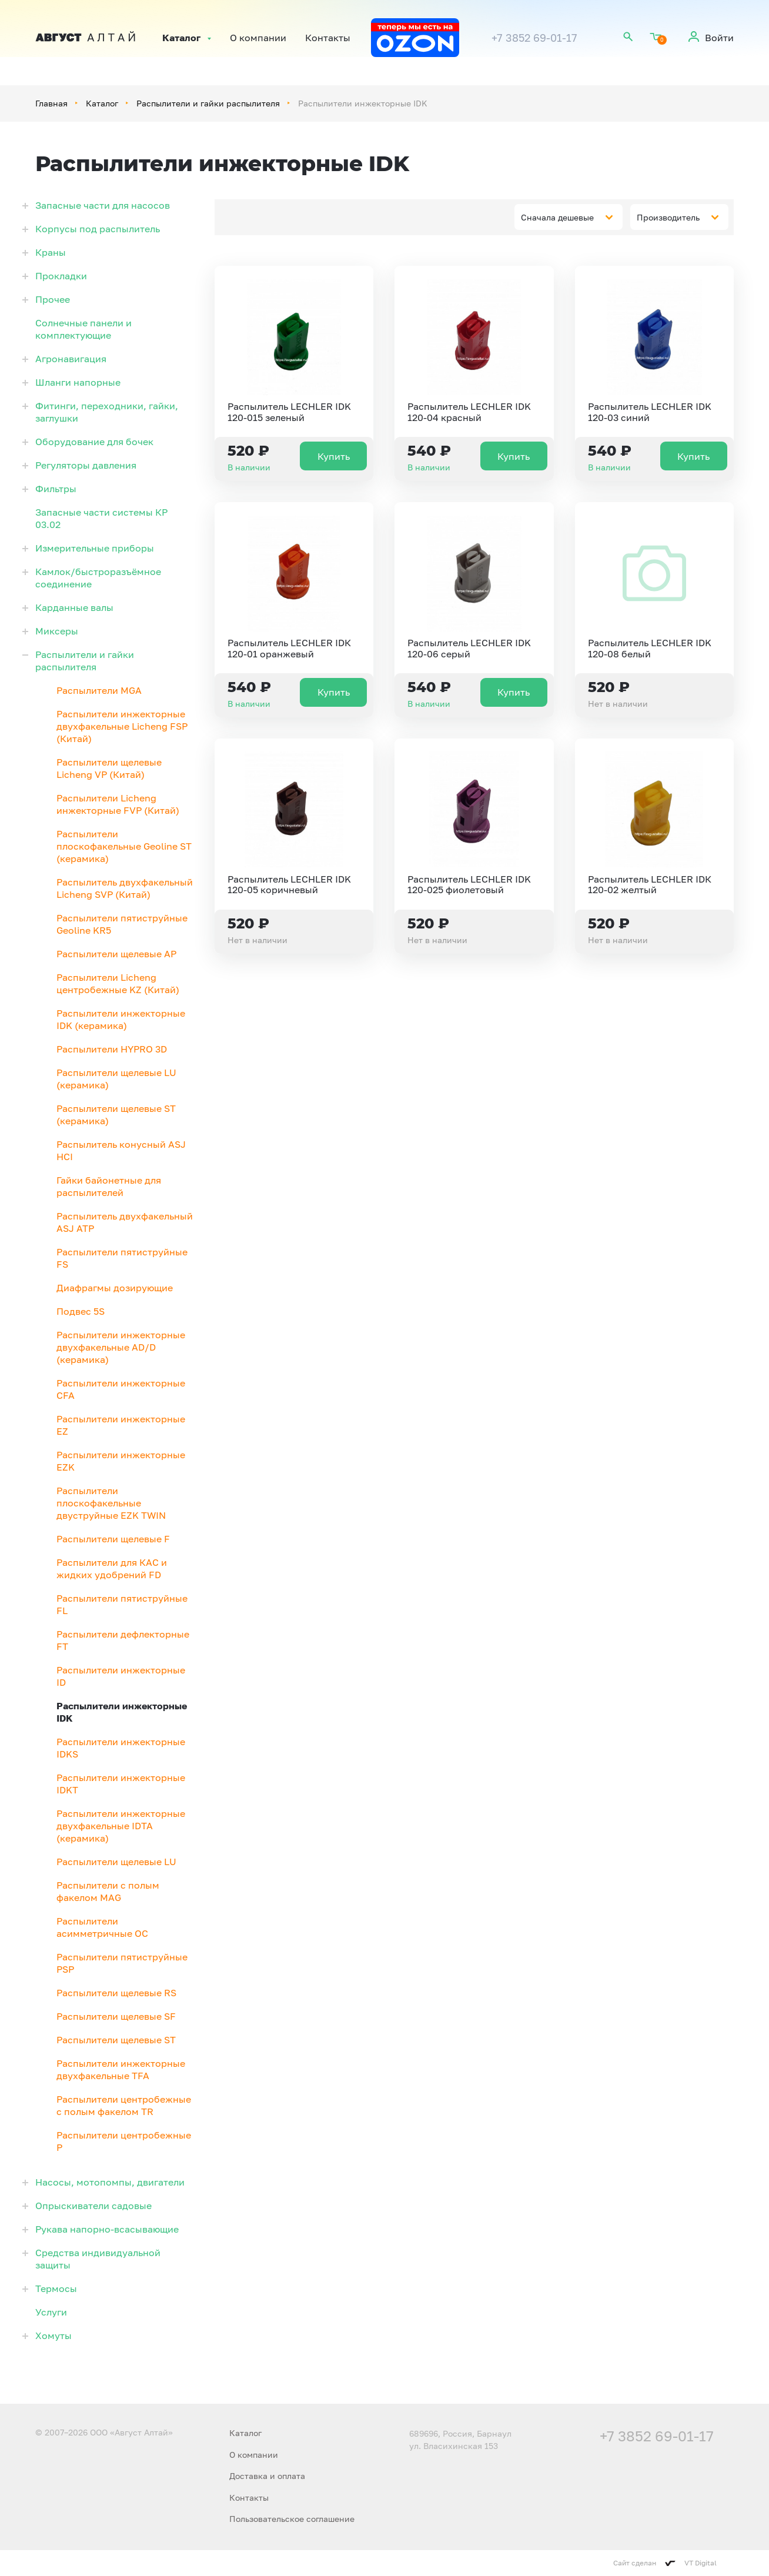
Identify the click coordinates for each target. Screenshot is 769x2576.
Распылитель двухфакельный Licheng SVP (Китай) (124, 888)
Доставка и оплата (267, 2476)
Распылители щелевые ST (116, 2040)
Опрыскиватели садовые (93, 2205)
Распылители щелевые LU (116, 1861)
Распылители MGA (99, 690)
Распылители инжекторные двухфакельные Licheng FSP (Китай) (122, 726)
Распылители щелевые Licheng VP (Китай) (109, 768)
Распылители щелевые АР (116, 954)
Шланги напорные (78, 382)
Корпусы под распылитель (97, 229)
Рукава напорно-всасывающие (107, 2229)
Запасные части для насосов (102, 205)
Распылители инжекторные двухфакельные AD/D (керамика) (120, 1347)
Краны (50, 252)
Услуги (51, 2312)
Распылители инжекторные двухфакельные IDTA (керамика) (120, 1825)
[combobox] (568, 217)
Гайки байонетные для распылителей (108, 1186)
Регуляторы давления (85, 465)
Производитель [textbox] (668, 217)
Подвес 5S (80, 1311)
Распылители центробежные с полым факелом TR (123, 2105)
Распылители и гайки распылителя (208, 103)
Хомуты (53, 2335)
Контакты (327, 38)
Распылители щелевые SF (116, 2016)
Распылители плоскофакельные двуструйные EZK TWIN (111, 1503)
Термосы (56, 2288)
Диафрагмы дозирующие (114, 1288)
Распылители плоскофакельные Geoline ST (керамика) (124, 846)
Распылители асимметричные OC (102, 1927)
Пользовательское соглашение (292, 2519)
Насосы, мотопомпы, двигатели (110, 2182)
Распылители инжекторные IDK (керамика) (120, 1019)
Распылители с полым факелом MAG (107, 1891)
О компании (258, 38)
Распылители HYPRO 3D (111, 1049)
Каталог (181, 38)
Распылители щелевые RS (116, 1993)
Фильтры (55, 489)
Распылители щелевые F (113, 1539)
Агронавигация (70, 359)
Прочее (52, 299)
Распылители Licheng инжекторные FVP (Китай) (117, 804)
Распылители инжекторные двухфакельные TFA (120, 2069)
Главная (51, 103)
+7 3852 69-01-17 (534, 37)
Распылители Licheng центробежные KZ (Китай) (117, 983)
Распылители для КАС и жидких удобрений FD (111, 1568)
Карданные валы (74, 607)
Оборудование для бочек (94, 441)
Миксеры (56, 631)
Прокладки (61, 276)
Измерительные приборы (94, 548)
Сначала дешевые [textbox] (557, 217)
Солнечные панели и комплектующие (83, 329)
